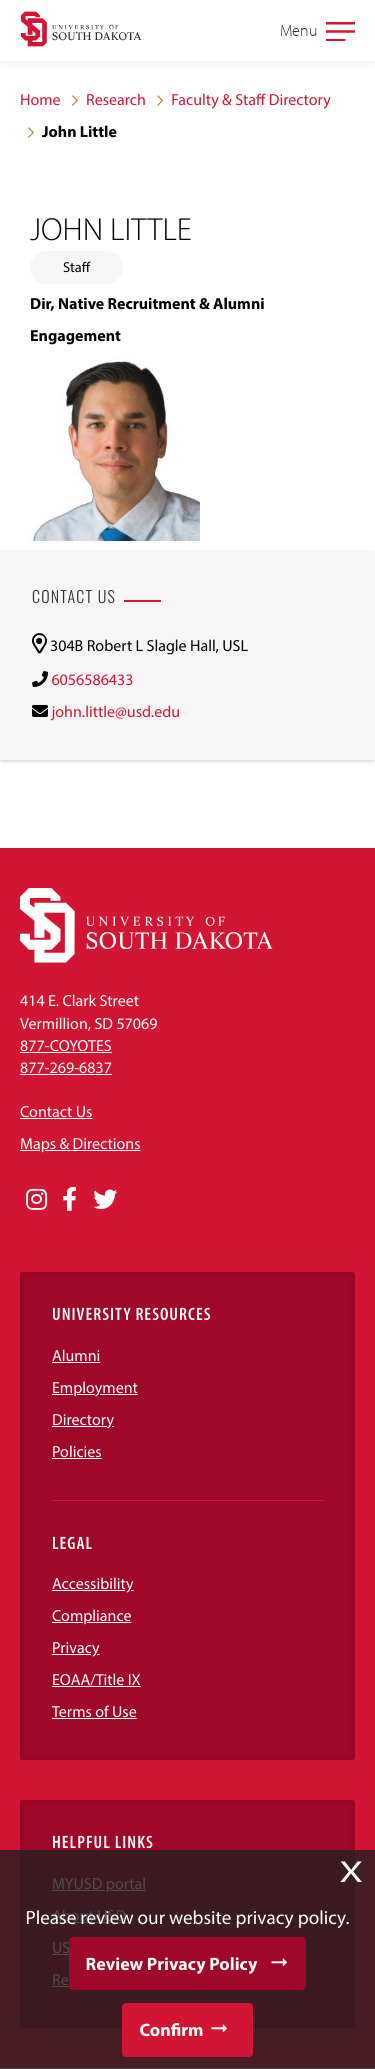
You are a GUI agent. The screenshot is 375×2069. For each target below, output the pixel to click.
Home (40, 100)
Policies (77, 1452)
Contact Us (56, 1112)
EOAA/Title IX (96, 1680)
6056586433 (92, 680)
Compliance (92, 1616)
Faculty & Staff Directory (251, 100)
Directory (83, 1420)
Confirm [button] (171, 2029)
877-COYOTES (66, 1046)
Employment (95, 1388)
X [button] (351, 1872)
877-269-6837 (66, 1068)
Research (116, 100)
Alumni (76, 1356)
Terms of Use (94, 1712)
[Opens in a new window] (36, 1200)
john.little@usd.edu (115, 712)
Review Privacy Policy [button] (172, 1963)
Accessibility (93, 1584)
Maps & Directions (80, 1144)
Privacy (76, 1648)
